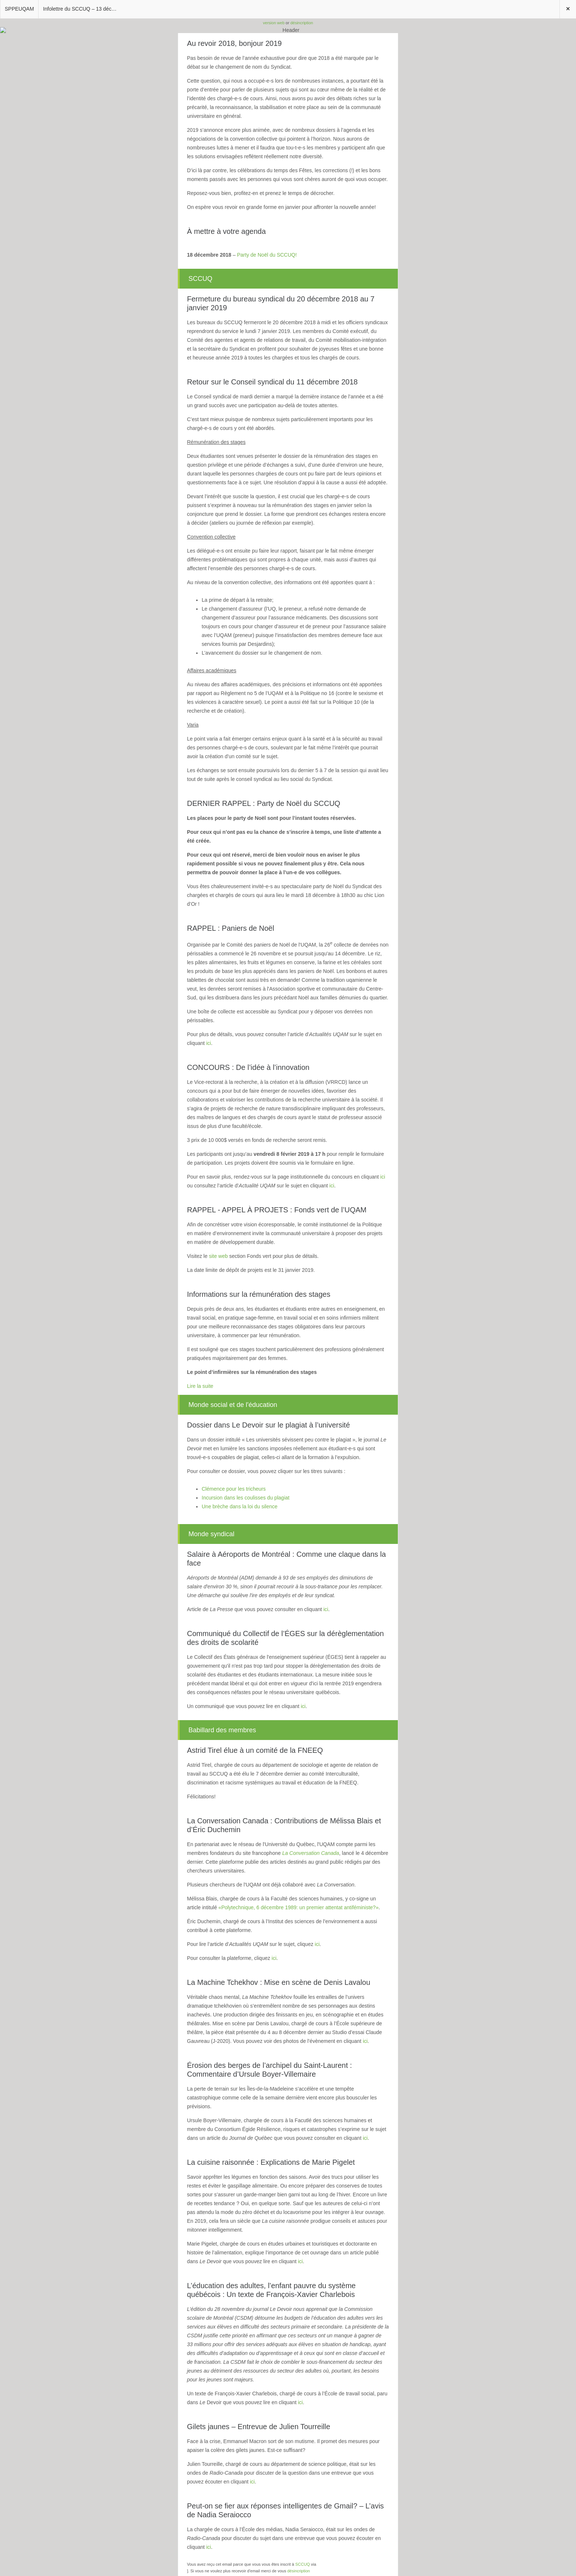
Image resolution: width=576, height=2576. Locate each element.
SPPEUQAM (19, 9)
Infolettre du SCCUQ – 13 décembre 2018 (82, 9)
